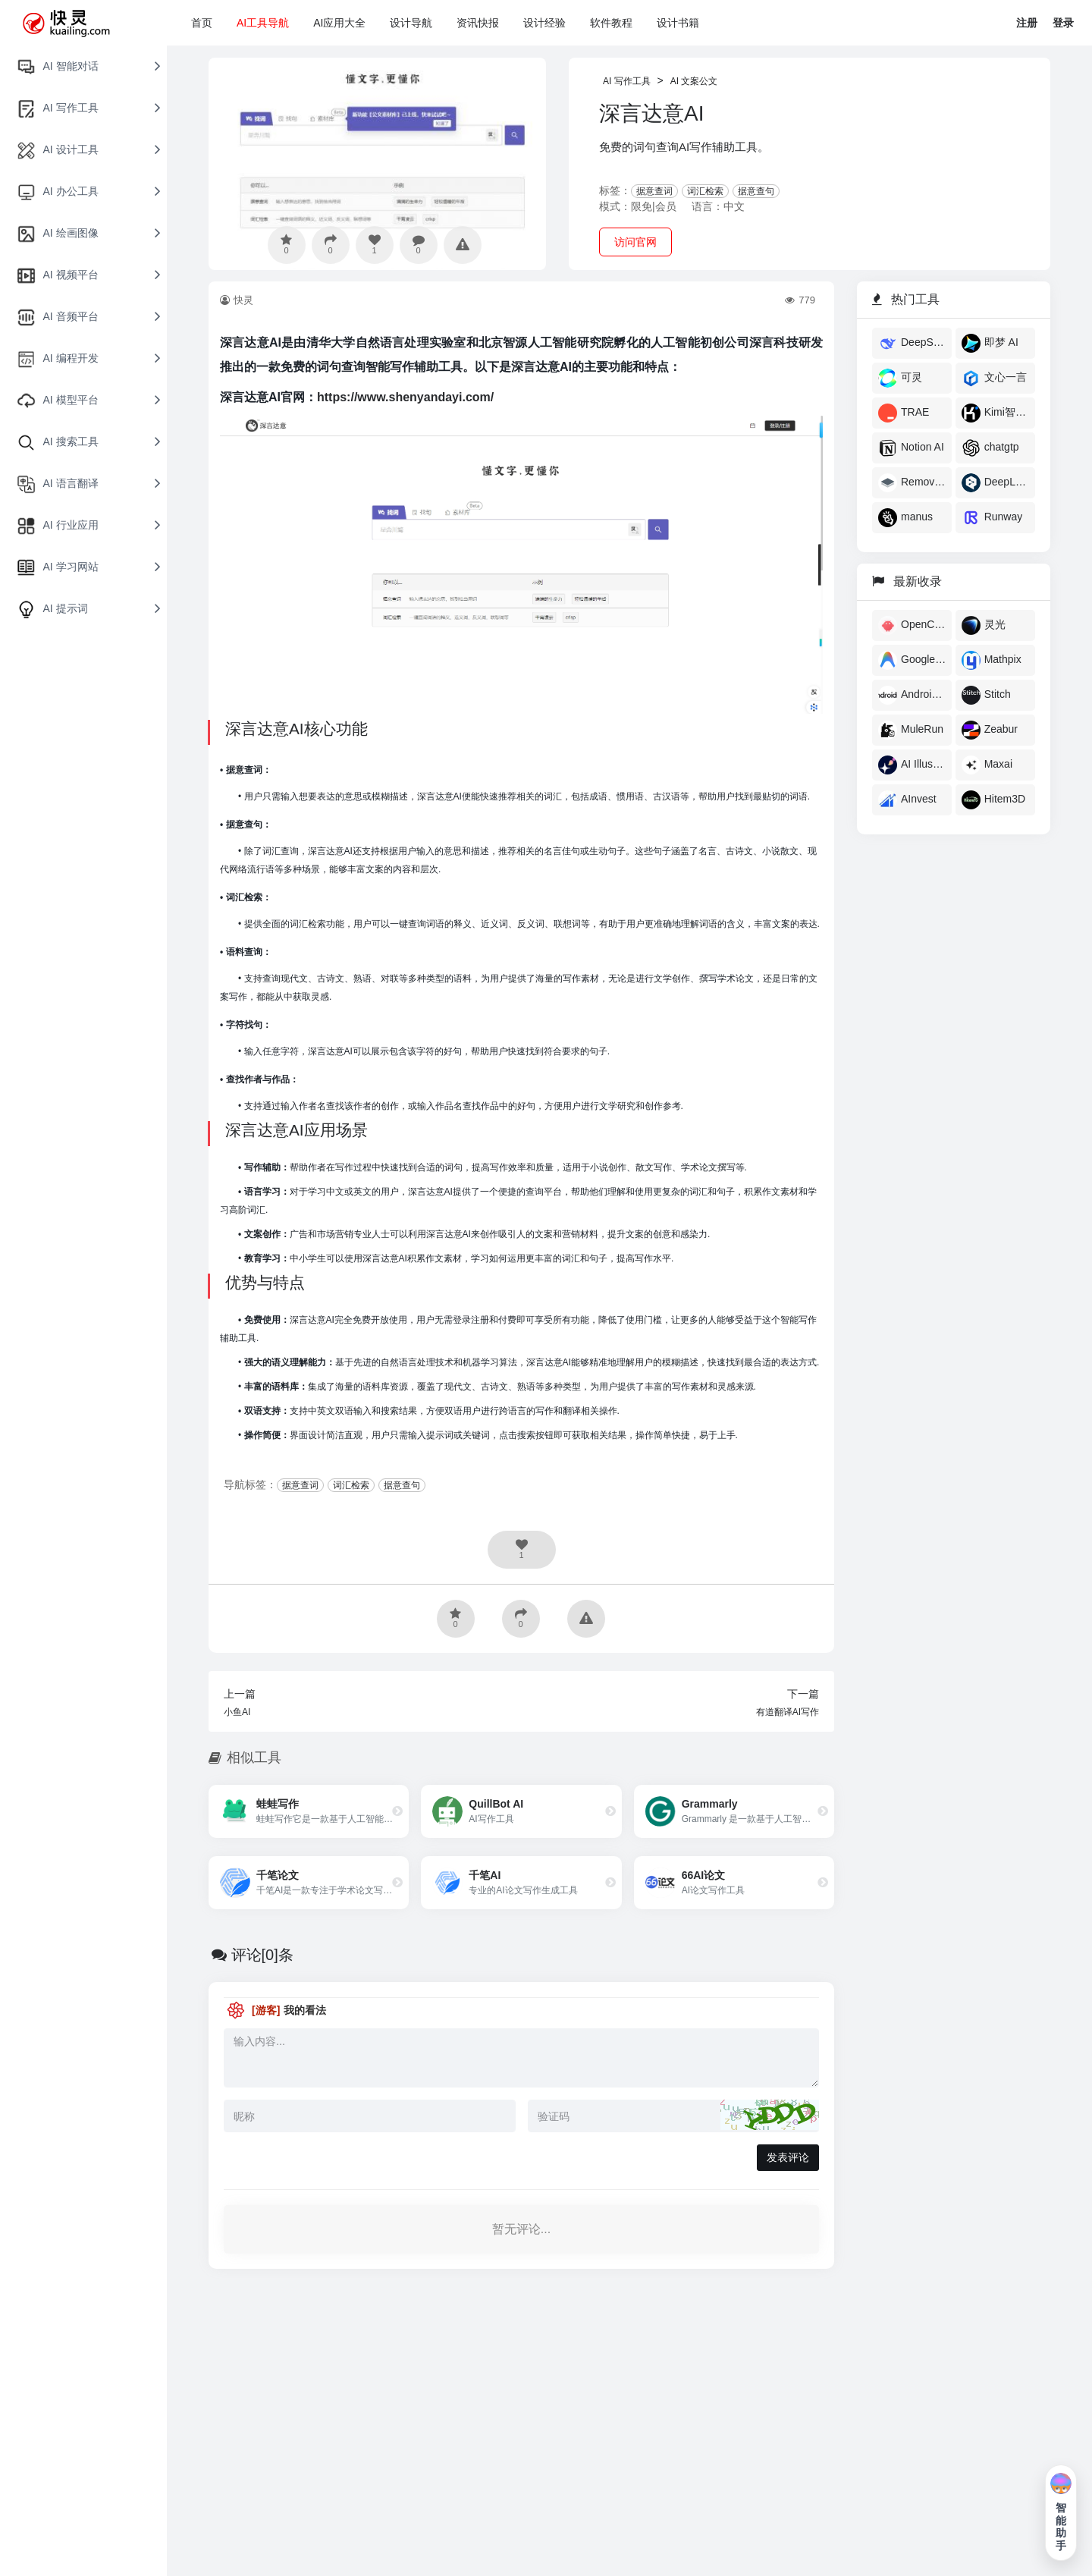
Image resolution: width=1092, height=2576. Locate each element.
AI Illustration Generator (912, 765)
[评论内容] (521, 2058)
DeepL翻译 (995, 482)
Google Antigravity (912, 660)
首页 (201, 23)
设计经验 (544, 23)
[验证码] (674, 2116)
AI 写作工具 (627, 81)
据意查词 (654, 191)
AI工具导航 (263, 23)
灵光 (984, 625)
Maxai (987, 765)
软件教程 (611, 23)
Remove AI (912, 482)
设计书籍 (678, 23)
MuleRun (910, 730)
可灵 (900, 378)
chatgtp (990, 447)
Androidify (912, 695)
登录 (1063, 23)
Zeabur (990, 730)
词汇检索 (705, 191)
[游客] (266, 2010)
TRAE (903, 413)
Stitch (986, 695)
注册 (1026, 23)
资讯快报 (478, 23)
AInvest (907, 799)
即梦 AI (990, 343)
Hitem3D (993, 799)
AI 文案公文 (694, 81)
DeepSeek (912, 343)
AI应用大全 (339, 23)
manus (905, 517)
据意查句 (756, 191)
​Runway (992, 517)
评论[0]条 (262, 1954)
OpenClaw (912, 625)
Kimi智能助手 (995, 413)
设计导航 (411, 23)
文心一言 (994, 378)
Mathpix (991, 660)
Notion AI (911, 447)
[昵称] (370, 2116)
